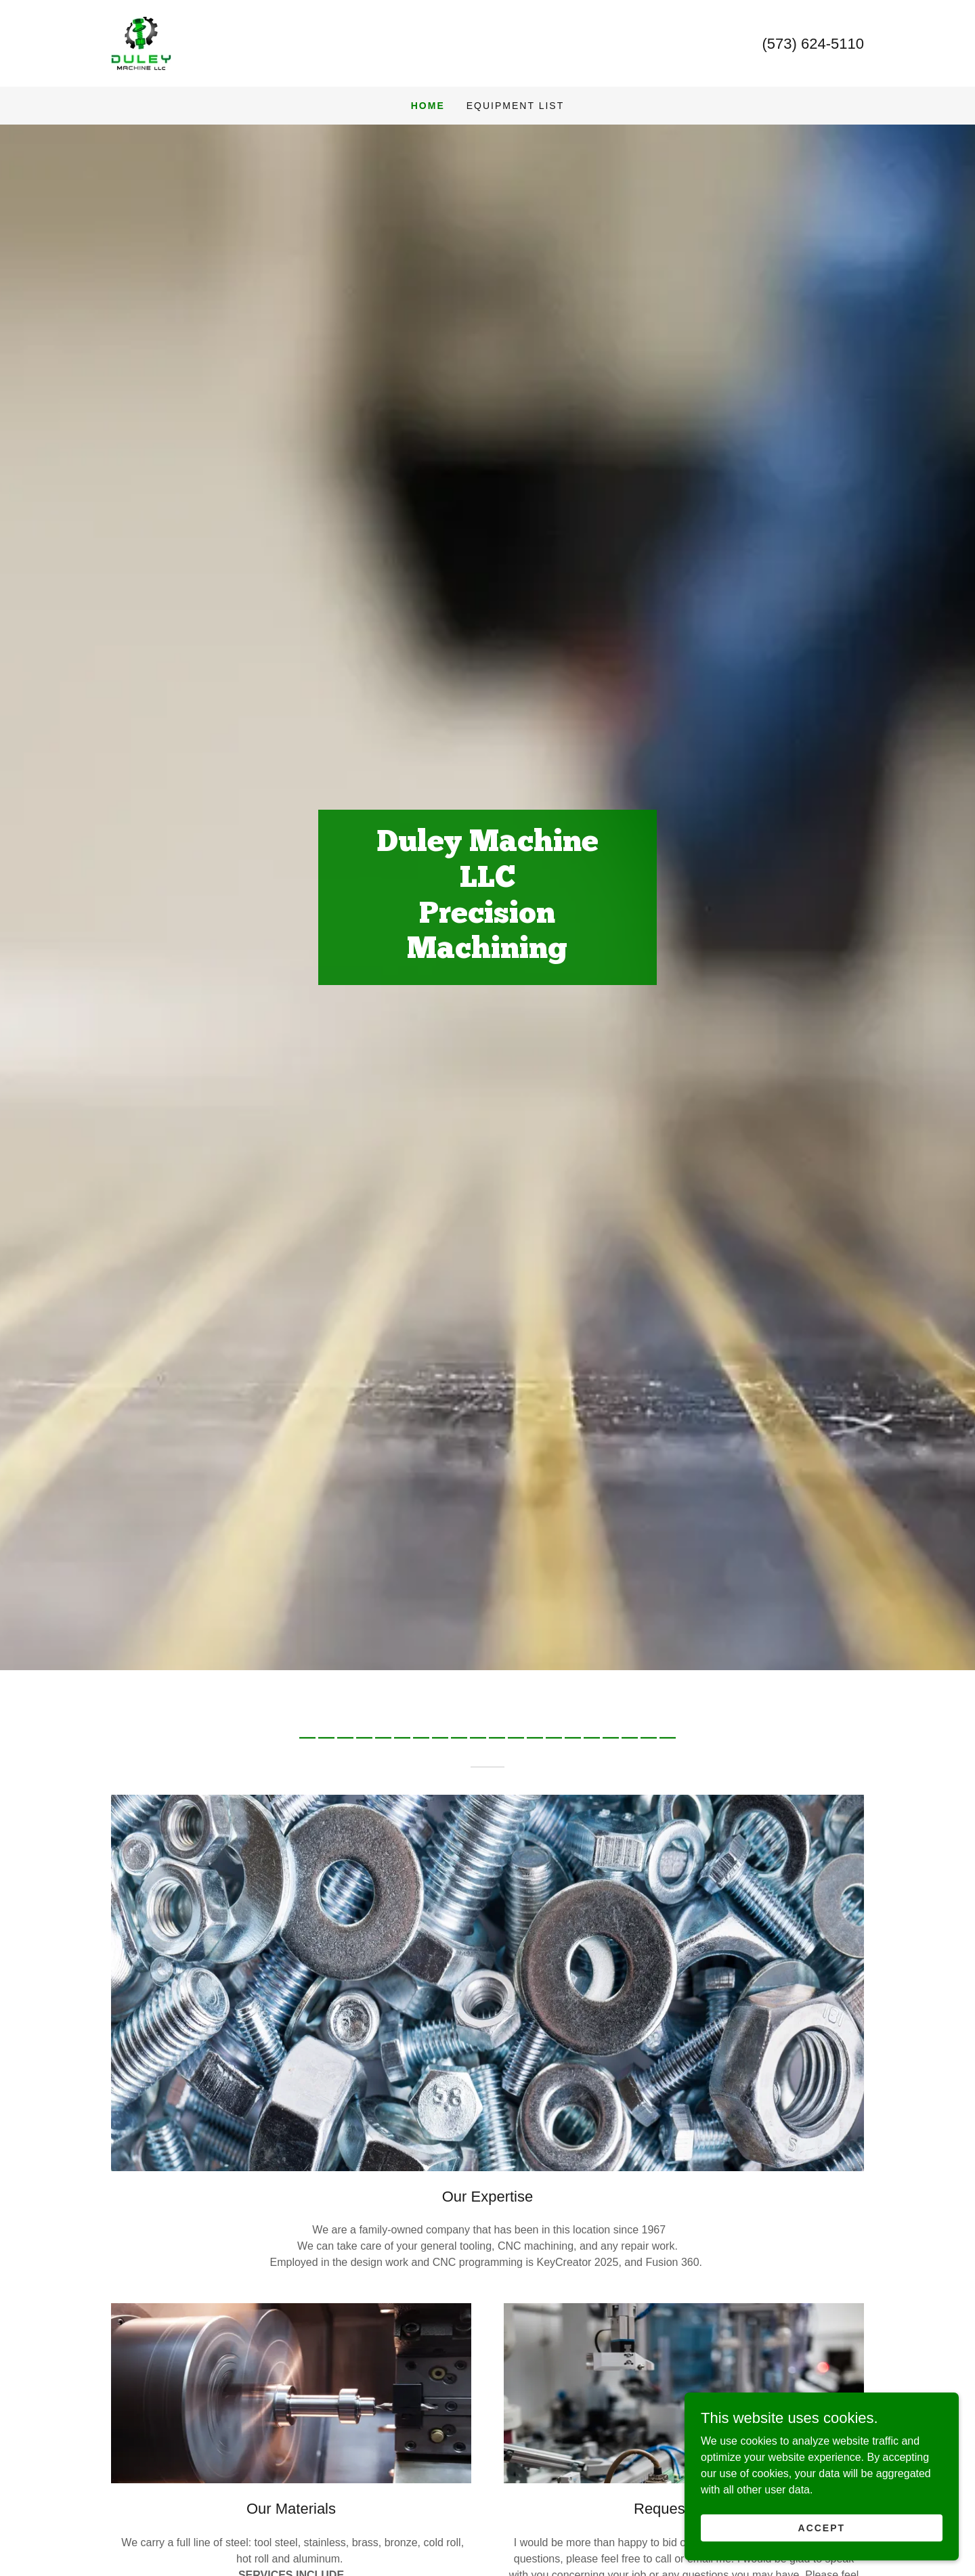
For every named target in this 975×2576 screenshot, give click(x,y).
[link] (141, 42)
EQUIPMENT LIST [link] (515, 105)
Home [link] (428, 105)
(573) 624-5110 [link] (813, 43)
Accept (823, 2527)
